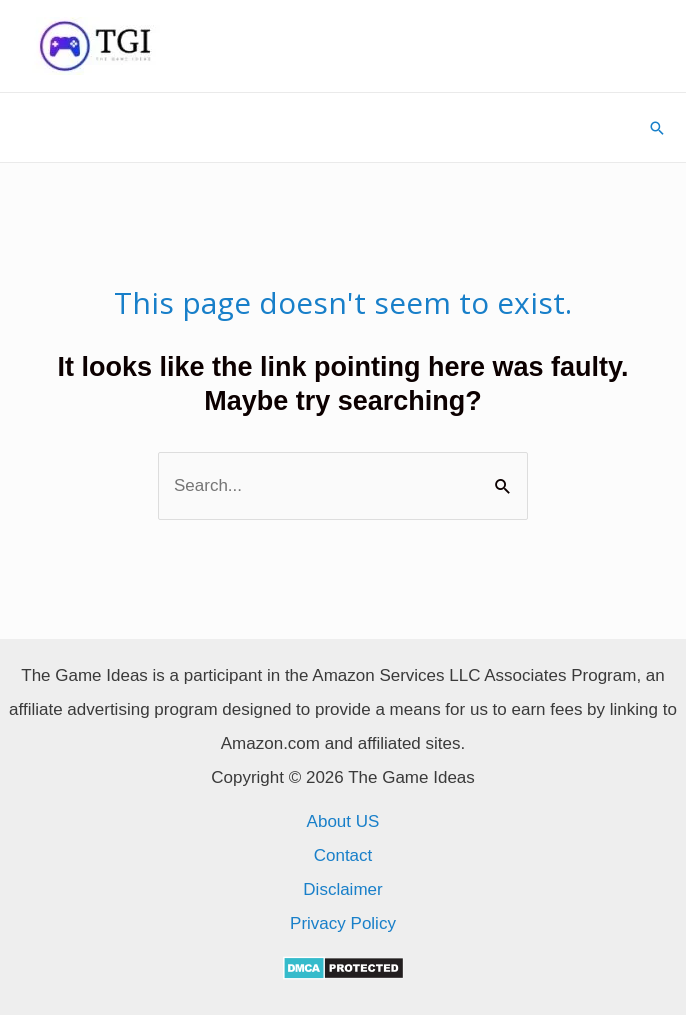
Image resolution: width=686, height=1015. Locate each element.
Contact (343, 855)
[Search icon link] (657, 128)
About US (343, 821)
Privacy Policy (343, 923)
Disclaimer (342, 889)
